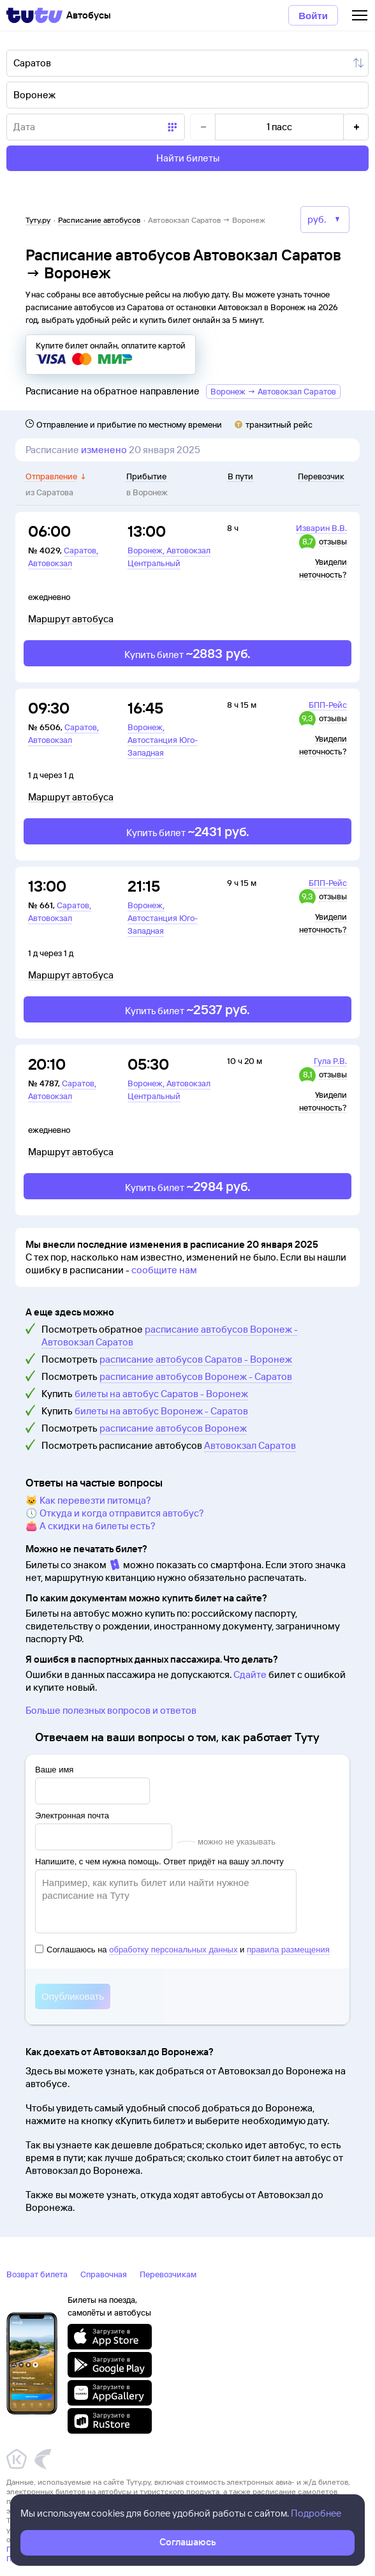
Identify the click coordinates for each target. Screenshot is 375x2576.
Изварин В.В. (321, 528)
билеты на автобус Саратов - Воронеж (161, 1394)
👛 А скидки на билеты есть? (91, 1526)
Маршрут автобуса (71, 619)
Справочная (103, 2274)
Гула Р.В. (330, 1061)
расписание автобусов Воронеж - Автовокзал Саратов (169, 1335)
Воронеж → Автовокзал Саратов (273, 391)
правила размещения (288, 1949)
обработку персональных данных (173, 1949)
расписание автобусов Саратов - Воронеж (195, 1359)
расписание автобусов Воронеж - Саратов (195, 1376)
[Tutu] (34, 15)
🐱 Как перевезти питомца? (88, 1500)
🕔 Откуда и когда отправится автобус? (115, 1513)
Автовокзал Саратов (250, 1445)
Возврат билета (37, 2274)
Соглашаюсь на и (182, 1949)
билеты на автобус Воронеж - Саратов (161, 1411)
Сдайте (250, 1674)
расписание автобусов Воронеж (173, 1428)
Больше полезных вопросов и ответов (111, 1710)
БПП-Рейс (328, 705)
